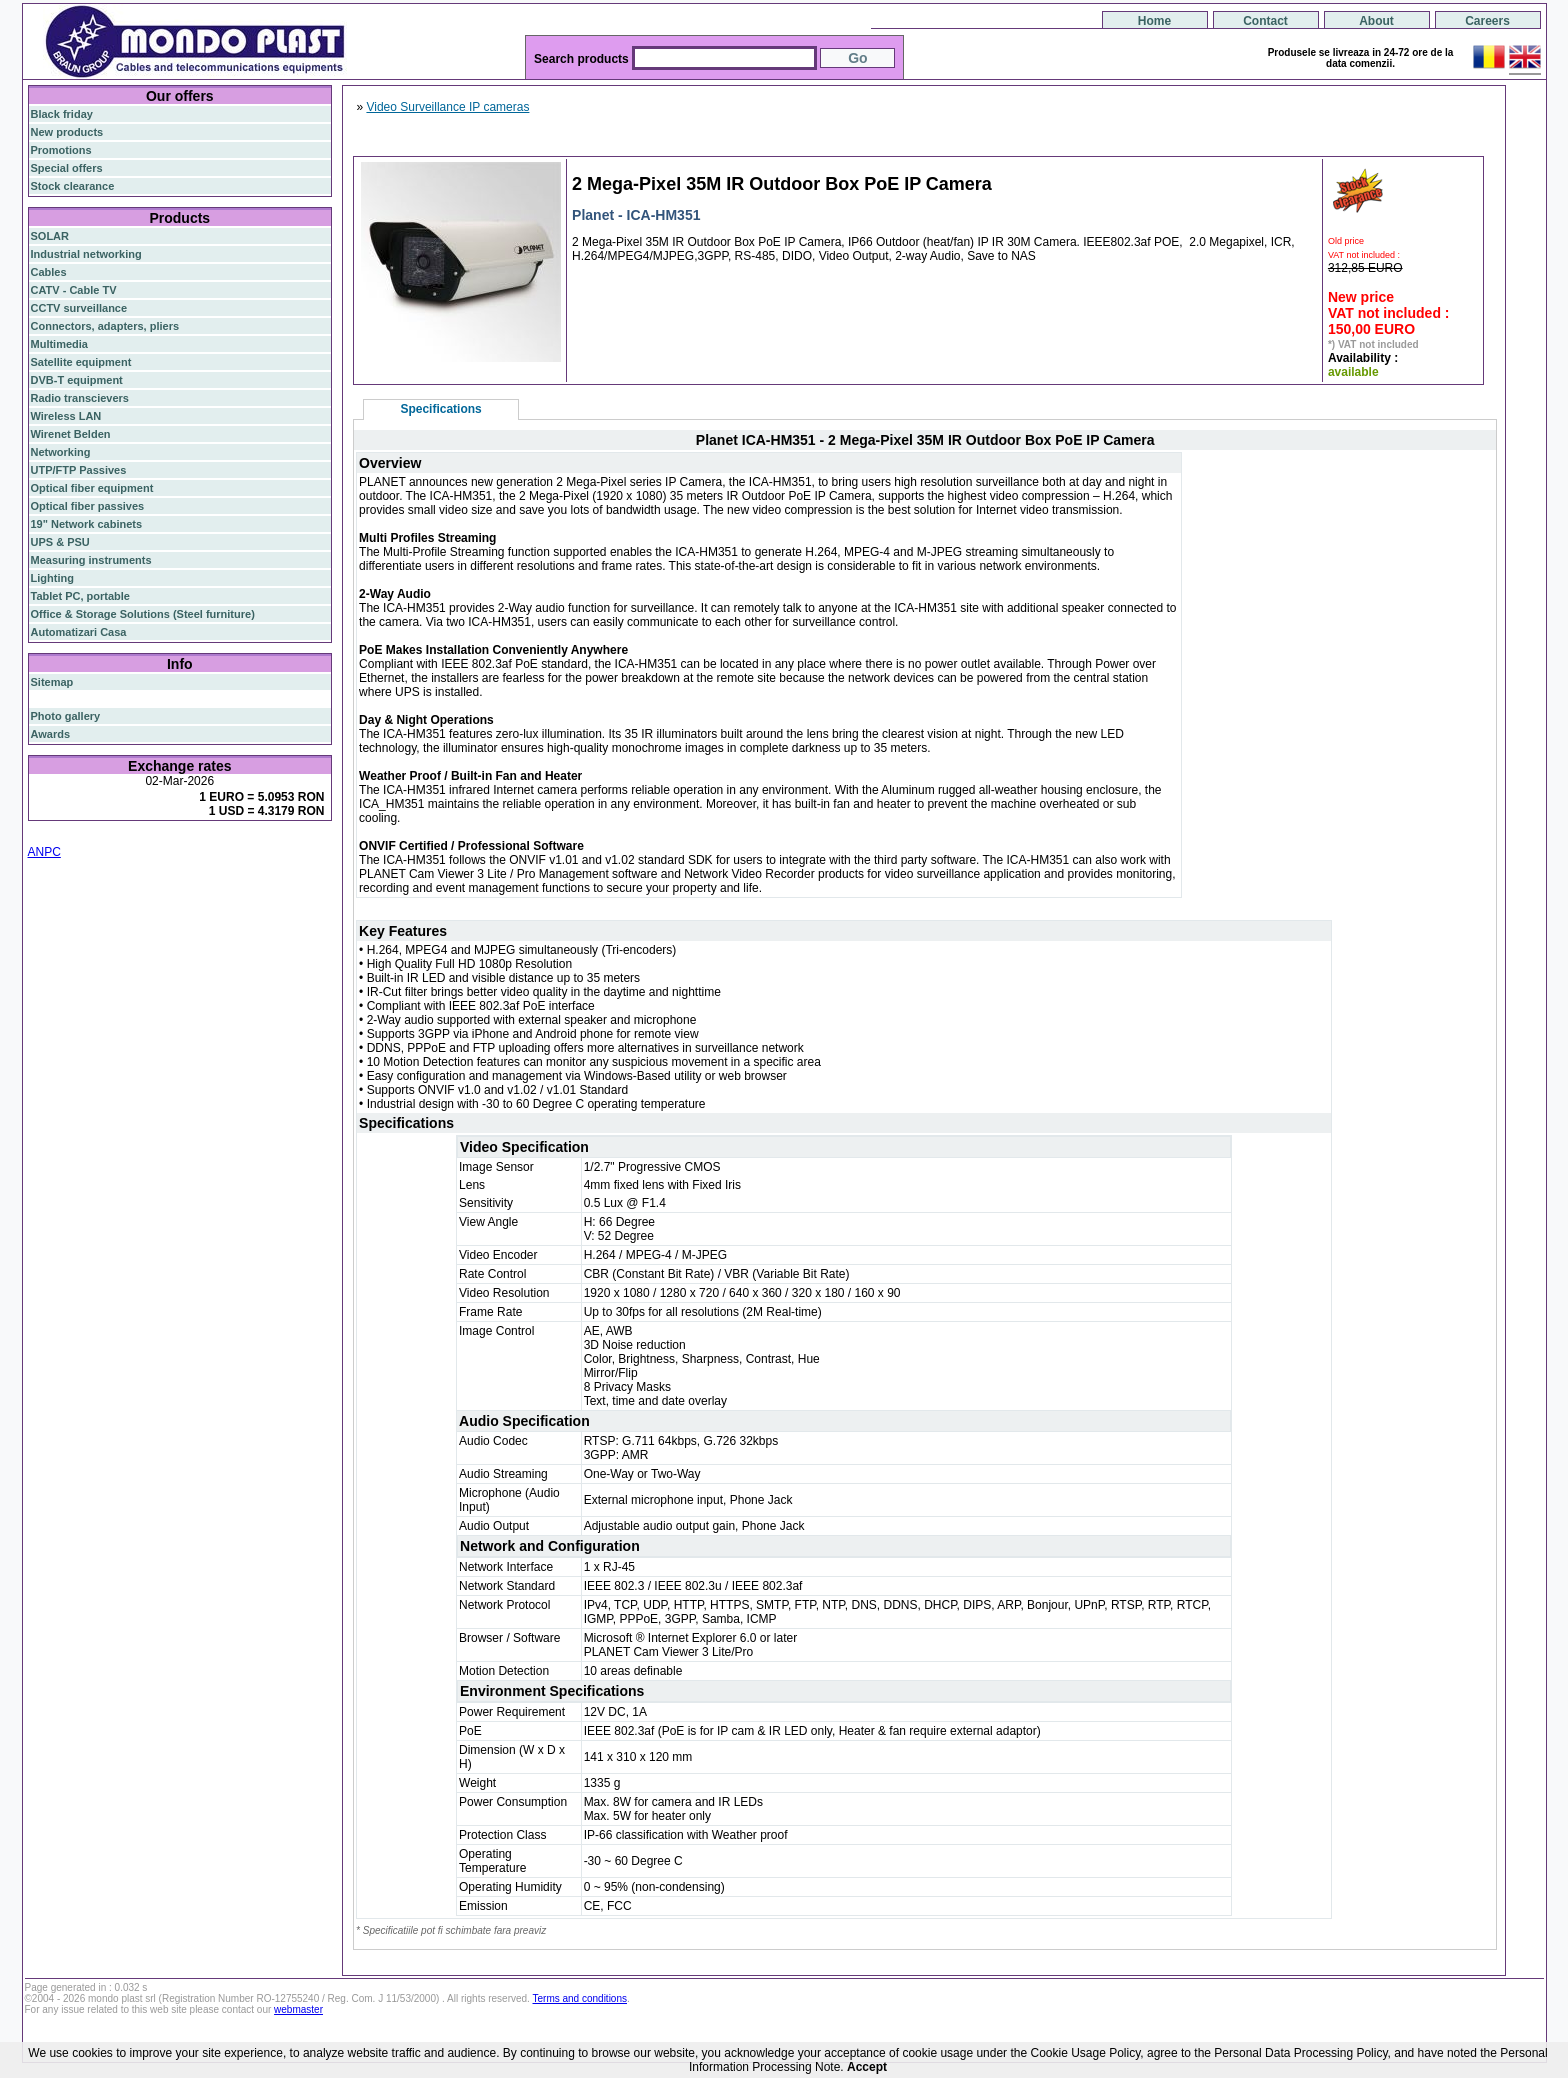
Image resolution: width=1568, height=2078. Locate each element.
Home (1154, 21)
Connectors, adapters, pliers (105, 326)
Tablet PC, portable (80, 596)
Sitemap (52, 682)
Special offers (67, 168)
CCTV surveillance (79, 308)
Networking (61, 452)
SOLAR (50, 236)
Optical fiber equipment (92, 488)
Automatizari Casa (79, 632)
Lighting (52, 578)
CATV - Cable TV (74, 290)
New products (67, 132)
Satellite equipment (81, 362)
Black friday (62, 114)
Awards (51, 734)
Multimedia (59, 344)
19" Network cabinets (87, 524)
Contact (1265, 21)
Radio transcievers (80, 398)
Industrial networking (86, 254)
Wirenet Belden (71, 434)
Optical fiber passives (88, 506)
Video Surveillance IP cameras (447, 107)
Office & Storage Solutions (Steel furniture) (143, 614)
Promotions (61, 150)
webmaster (298, 2009)
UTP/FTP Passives (79, 470)
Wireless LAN (66, 416)
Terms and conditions (580, 1998)
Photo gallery (66, 716)
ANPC (44, 852)
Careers (1487, 21)
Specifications (440, 409)
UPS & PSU (60, 542)
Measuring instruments (91, 560)
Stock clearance (73, 186)
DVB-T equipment (77, 380)
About (1376, 21)
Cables (49, 272)
